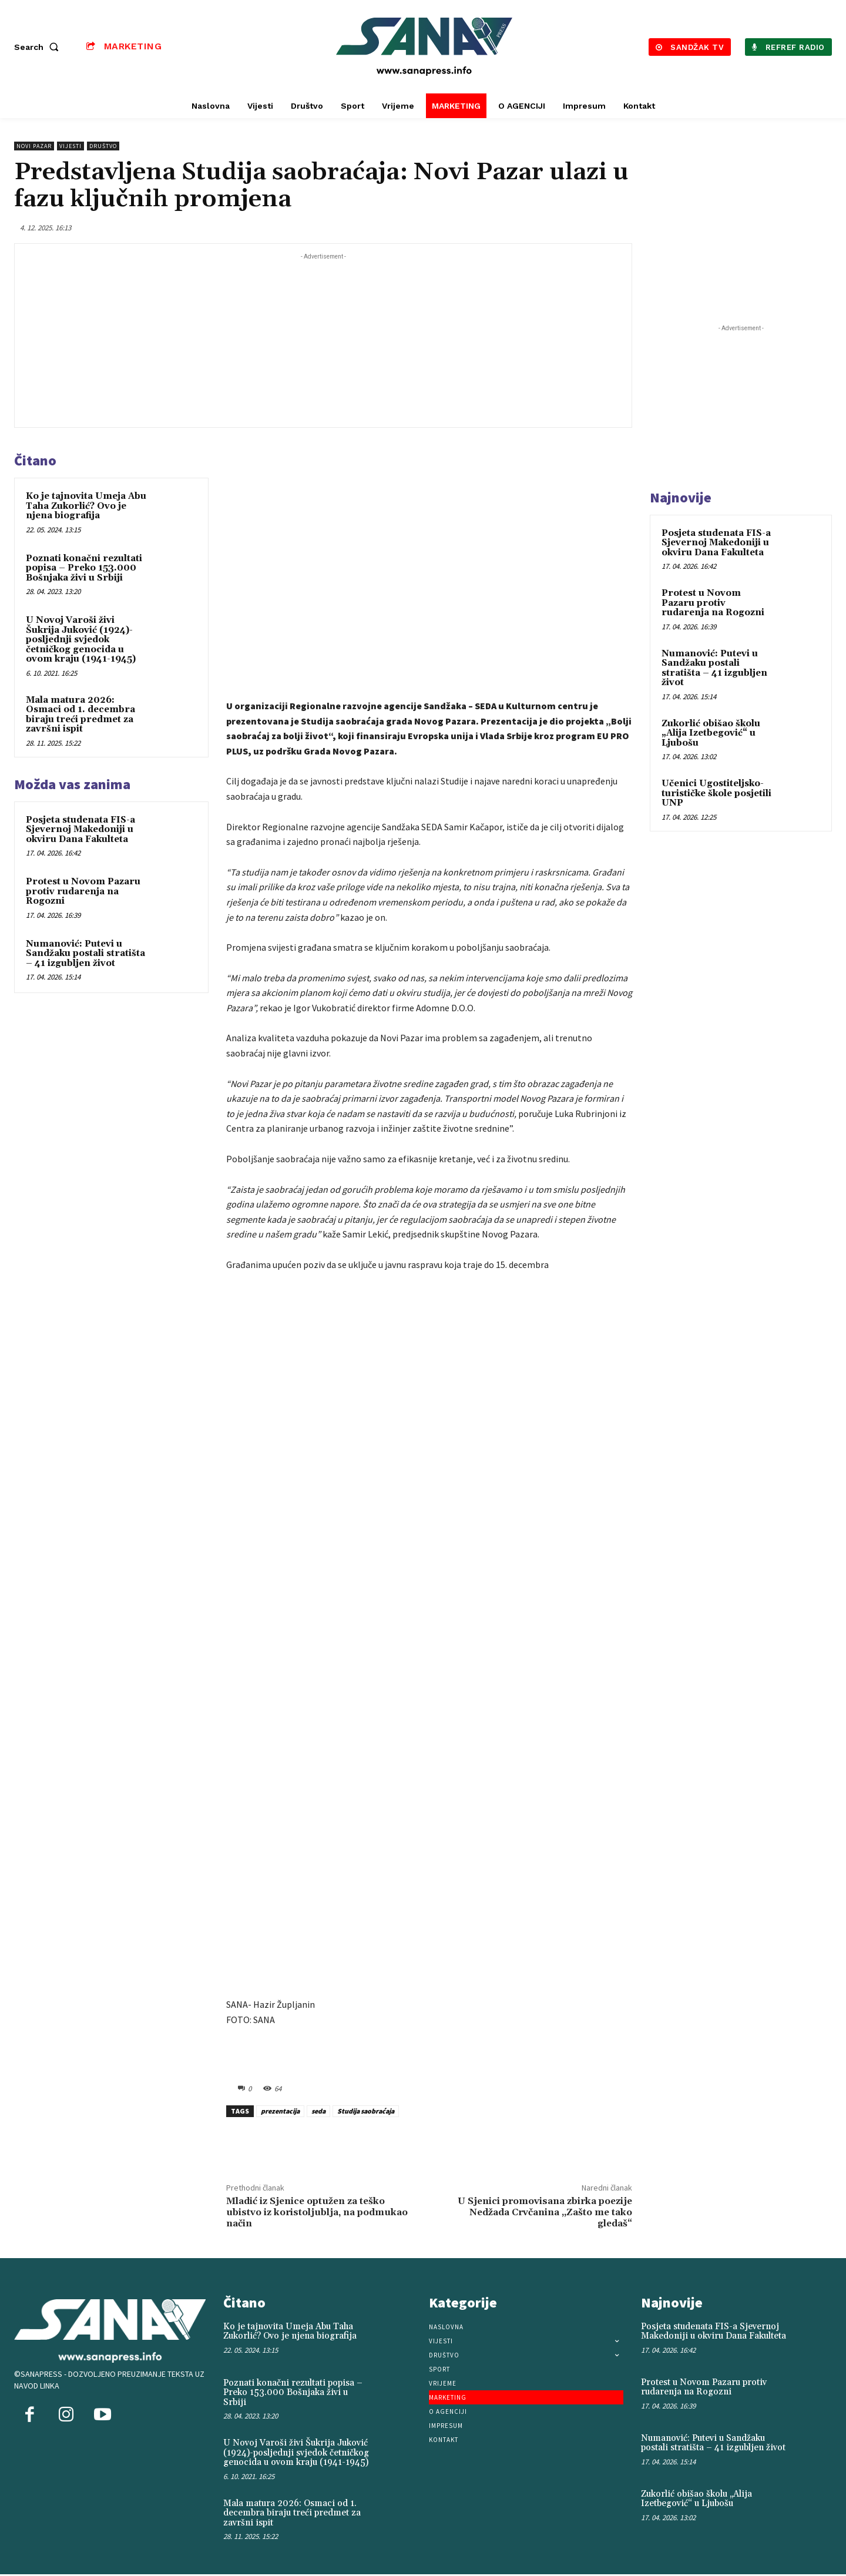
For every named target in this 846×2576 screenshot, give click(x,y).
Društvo (103, 146)
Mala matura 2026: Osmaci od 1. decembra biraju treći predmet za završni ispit (80, 715)
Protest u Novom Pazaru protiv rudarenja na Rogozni (83, 891)
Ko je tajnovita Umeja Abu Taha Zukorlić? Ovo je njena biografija (86, 506)
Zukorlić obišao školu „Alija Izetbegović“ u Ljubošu (711, 733)
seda (318, 2111)
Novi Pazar (34, 146)
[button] (38, 47)
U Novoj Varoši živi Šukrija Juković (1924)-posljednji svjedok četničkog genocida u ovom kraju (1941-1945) (81, 640)
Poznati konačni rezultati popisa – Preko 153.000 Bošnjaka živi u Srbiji (84, 568)
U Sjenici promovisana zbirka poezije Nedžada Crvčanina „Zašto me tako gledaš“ (545, 2212)
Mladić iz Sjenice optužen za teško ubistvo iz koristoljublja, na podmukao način (317, 2212)
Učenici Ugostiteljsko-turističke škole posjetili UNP (716, 793)
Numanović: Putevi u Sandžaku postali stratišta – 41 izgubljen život (85, 953)
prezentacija (280, 2111)
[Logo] (424, 47)
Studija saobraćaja (365, 2111)
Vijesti (70, 146)
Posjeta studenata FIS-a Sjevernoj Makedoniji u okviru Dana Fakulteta (80, 829)
